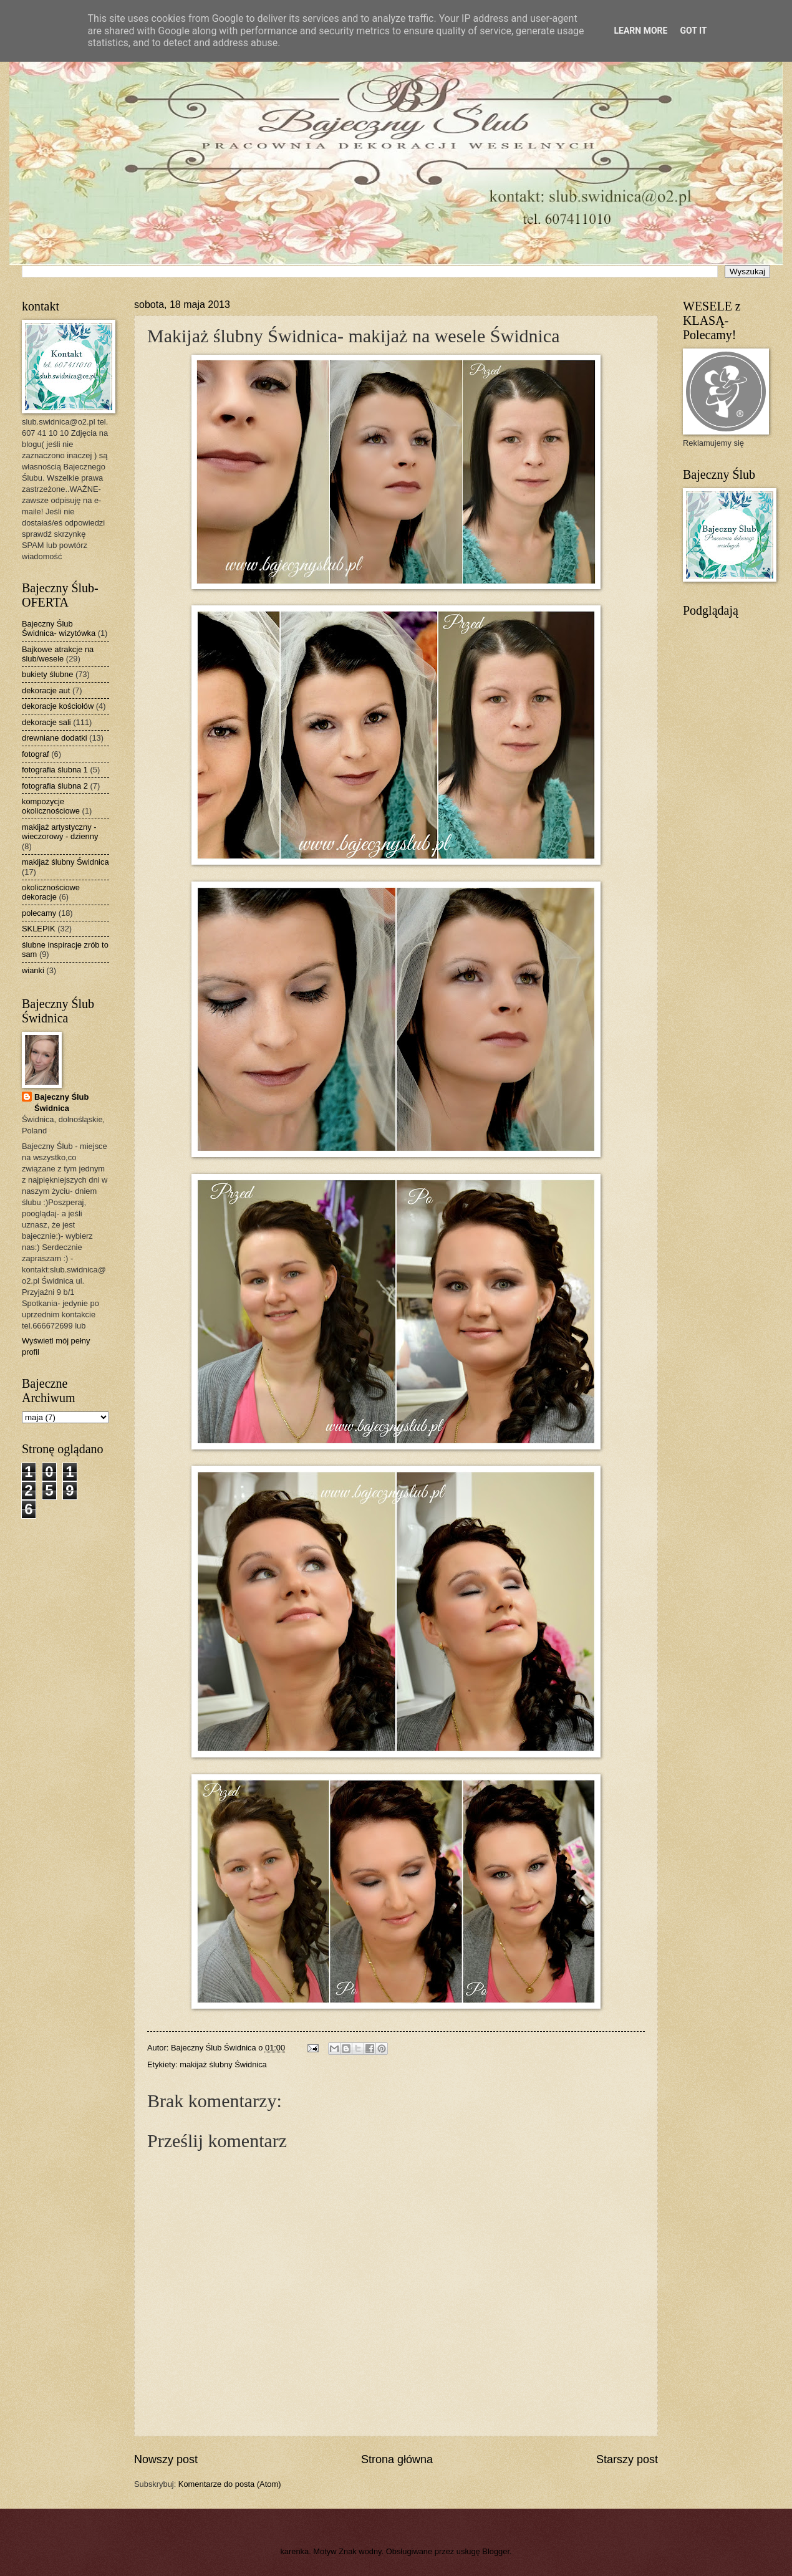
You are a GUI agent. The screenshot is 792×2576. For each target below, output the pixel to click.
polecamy (39, 913)
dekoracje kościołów (58, 706)
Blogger (495, 2551)
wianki (33, 970)
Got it (693, 31)
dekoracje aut (46, 690)
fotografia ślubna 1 (55, 769)
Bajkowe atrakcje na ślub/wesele (58, 654)
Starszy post (627, 2459)
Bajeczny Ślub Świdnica (61, 1102)
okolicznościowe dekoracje (51, 892)
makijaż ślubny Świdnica (223, 2064)
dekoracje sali (46, 722)
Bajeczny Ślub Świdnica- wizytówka (58, 628)
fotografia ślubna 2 (55, 786)
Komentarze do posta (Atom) (229, 2484)
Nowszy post (166, 2459)
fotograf (35, 754)
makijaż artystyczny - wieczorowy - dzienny (60, 831)
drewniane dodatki (54, 738)
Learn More (640, 31)
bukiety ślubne (47, 674)
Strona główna (397, 2459)
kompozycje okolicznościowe (51, 806)
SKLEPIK (39, 928)
